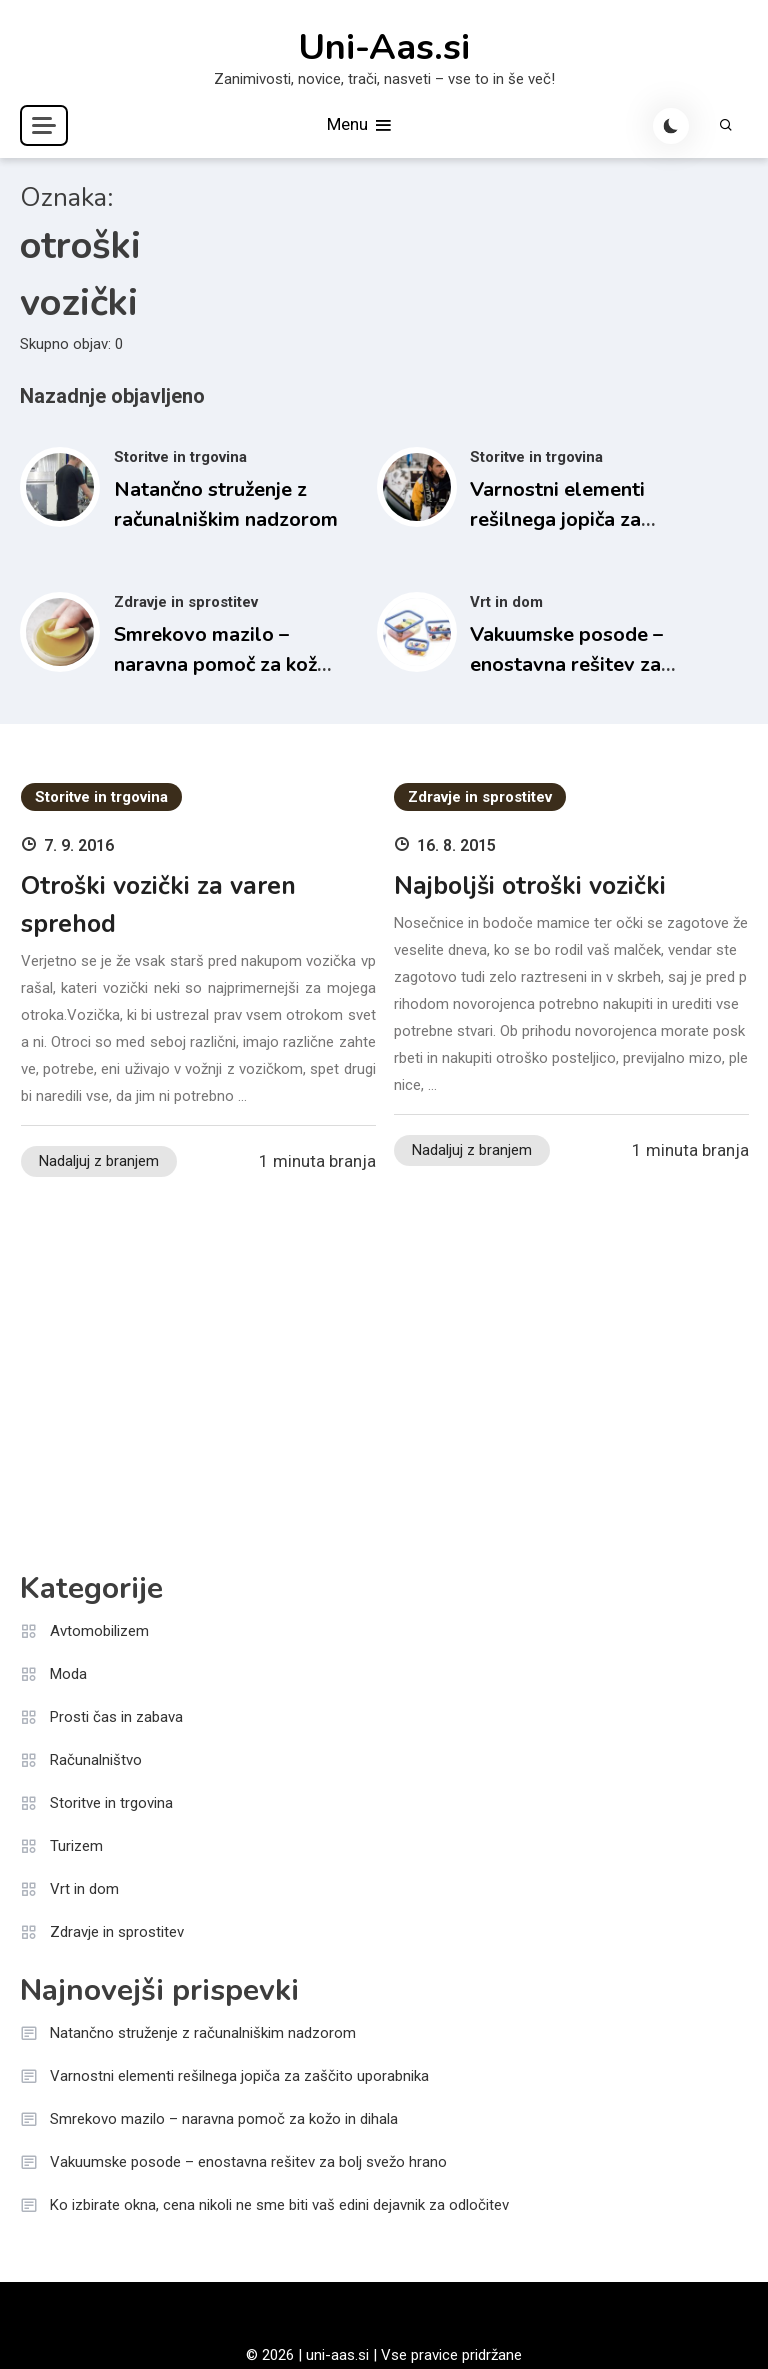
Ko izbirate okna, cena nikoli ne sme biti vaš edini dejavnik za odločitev (279, 2205)
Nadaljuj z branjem (99, 1161)
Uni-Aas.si (384, 48)
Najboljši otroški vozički (530, 886)
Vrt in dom (506, 602)
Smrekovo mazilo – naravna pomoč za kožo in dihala (221, 664)
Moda (68, 1674)
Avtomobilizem (99, 1631)
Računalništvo (96, 1760)
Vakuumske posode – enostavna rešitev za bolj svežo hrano (566, 664)
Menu (360, 125)
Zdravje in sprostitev (186, 602)
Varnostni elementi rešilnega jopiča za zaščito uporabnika (557, 519)
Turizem (76, 1846)
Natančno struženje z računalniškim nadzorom (203, 2033)
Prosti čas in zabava (116, 1717)
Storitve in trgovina (180, 457)
